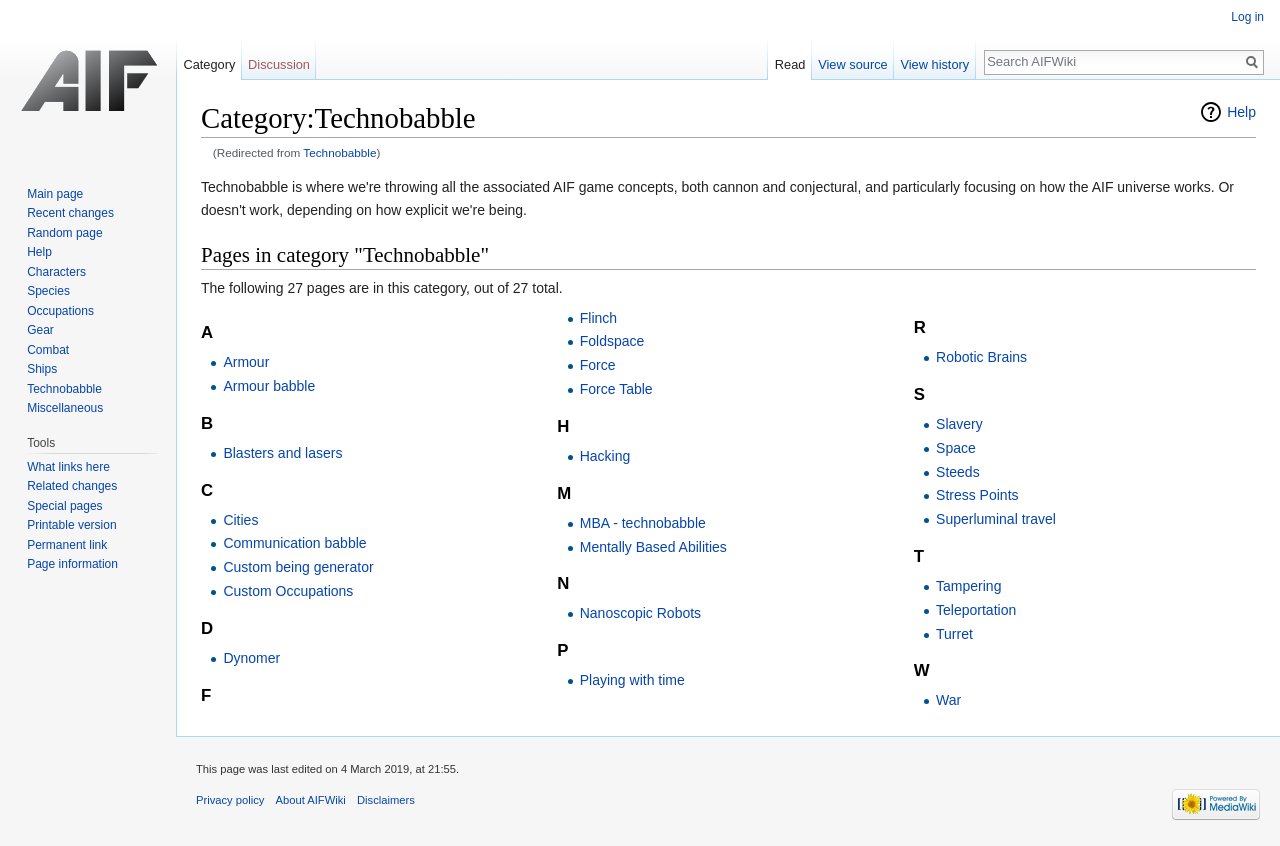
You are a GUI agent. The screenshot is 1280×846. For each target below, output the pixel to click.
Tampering (968, 586)
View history (934, 64)
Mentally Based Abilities (653, 547)
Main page (55, 194)
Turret (954, 634)
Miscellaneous (65, 408)
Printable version (71, 525)
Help (1241, 112)
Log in (1247, 17)
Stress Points (977, 495)
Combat (48, 350)
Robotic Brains (981, 357)
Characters (56, 272)
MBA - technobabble (643, 523)
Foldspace (612, 341)
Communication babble (294, 543)
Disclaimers (386, 800)
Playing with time (632, 680)
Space (956, 448)
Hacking (605, 456)
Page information (72, 564)
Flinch (598, 318)
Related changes (72, 486)
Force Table (616, 389)
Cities (240, 520)
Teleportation (976, 610)
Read (790, 64)
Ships (42, 369)
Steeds (958, 472)
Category (209, 64)
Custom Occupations (288, 591)
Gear (40, 330)
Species (48, 291)
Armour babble (269, 386)
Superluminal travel (996, 519)
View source (852, 64)
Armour (246, 362)
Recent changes (70, 213)
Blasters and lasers (282, 453)
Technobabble (339, 152)
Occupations (60, 311)
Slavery (959, 424)
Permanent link (67, 545)
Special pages (64, 506)
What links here (68, 467)
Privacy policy (230, 800)
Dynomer (251, 658)
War (948, 700)
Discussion (279, 64)
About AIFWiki (311, 800)
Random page (64, 233)
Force (598, 365)
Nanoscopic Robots (640, 613)
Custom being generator (298, 567)
